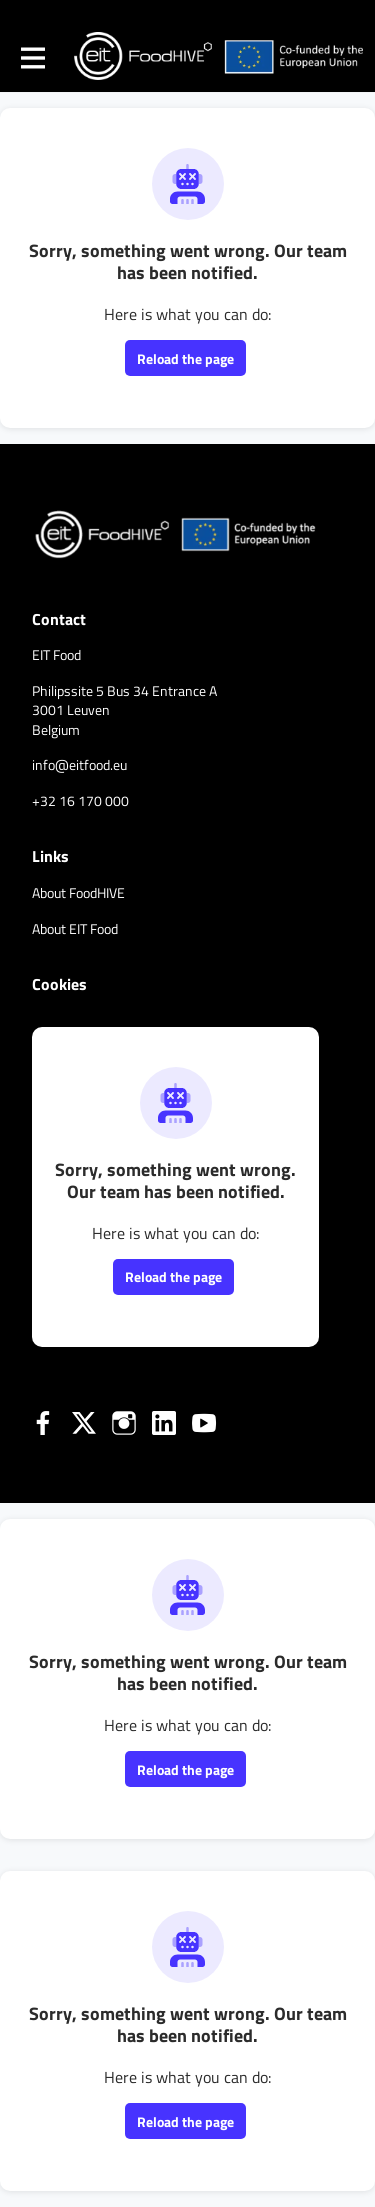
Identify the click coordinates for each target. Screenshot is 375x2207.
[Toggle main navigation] (32, 57)
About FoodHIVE (78, 892)
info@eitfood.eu (79, 764)
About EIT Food (75, 928)
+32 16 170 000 (80, 800)
